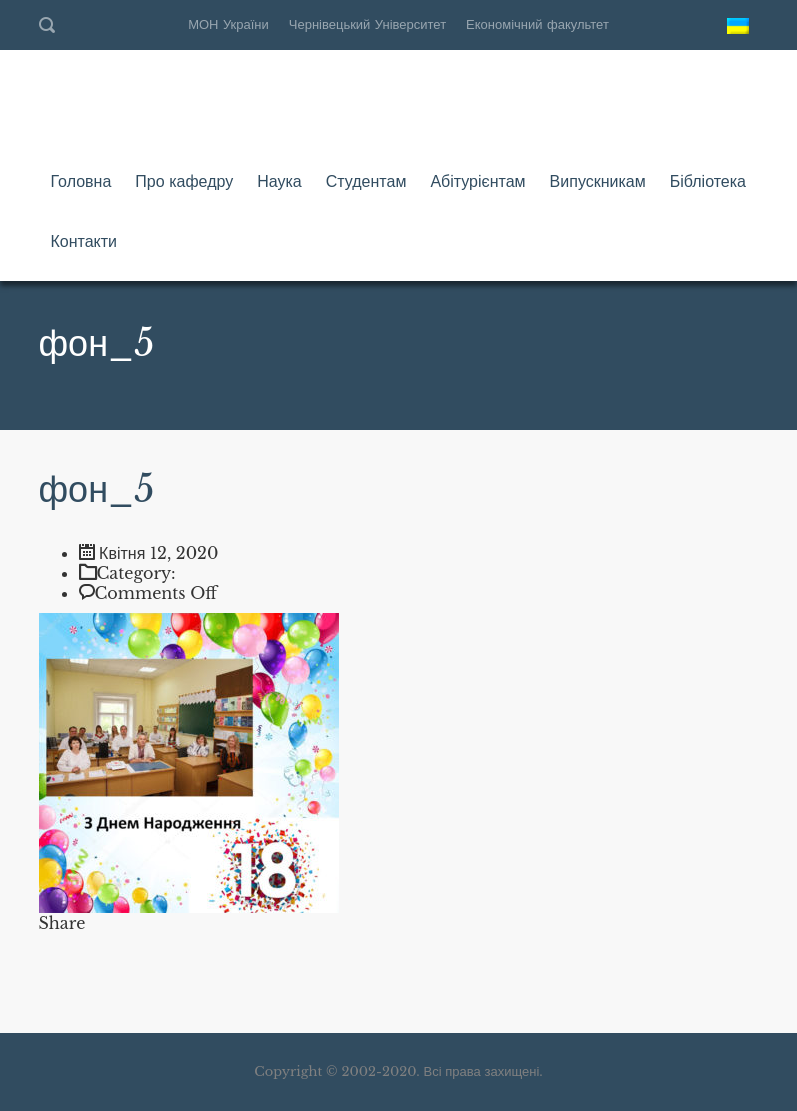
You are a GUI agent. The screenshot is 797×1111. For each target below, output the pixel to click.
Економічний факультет (537, 24)
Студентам (366, 181)
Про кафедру (184, 181)
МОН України (228, 24)
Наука (279, 181)
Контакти (84, 241)
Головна (81, 181)
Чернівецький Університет (367, 24)
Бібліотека (708, 181)
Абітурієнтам (477, 181)
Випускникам (598, 181)
